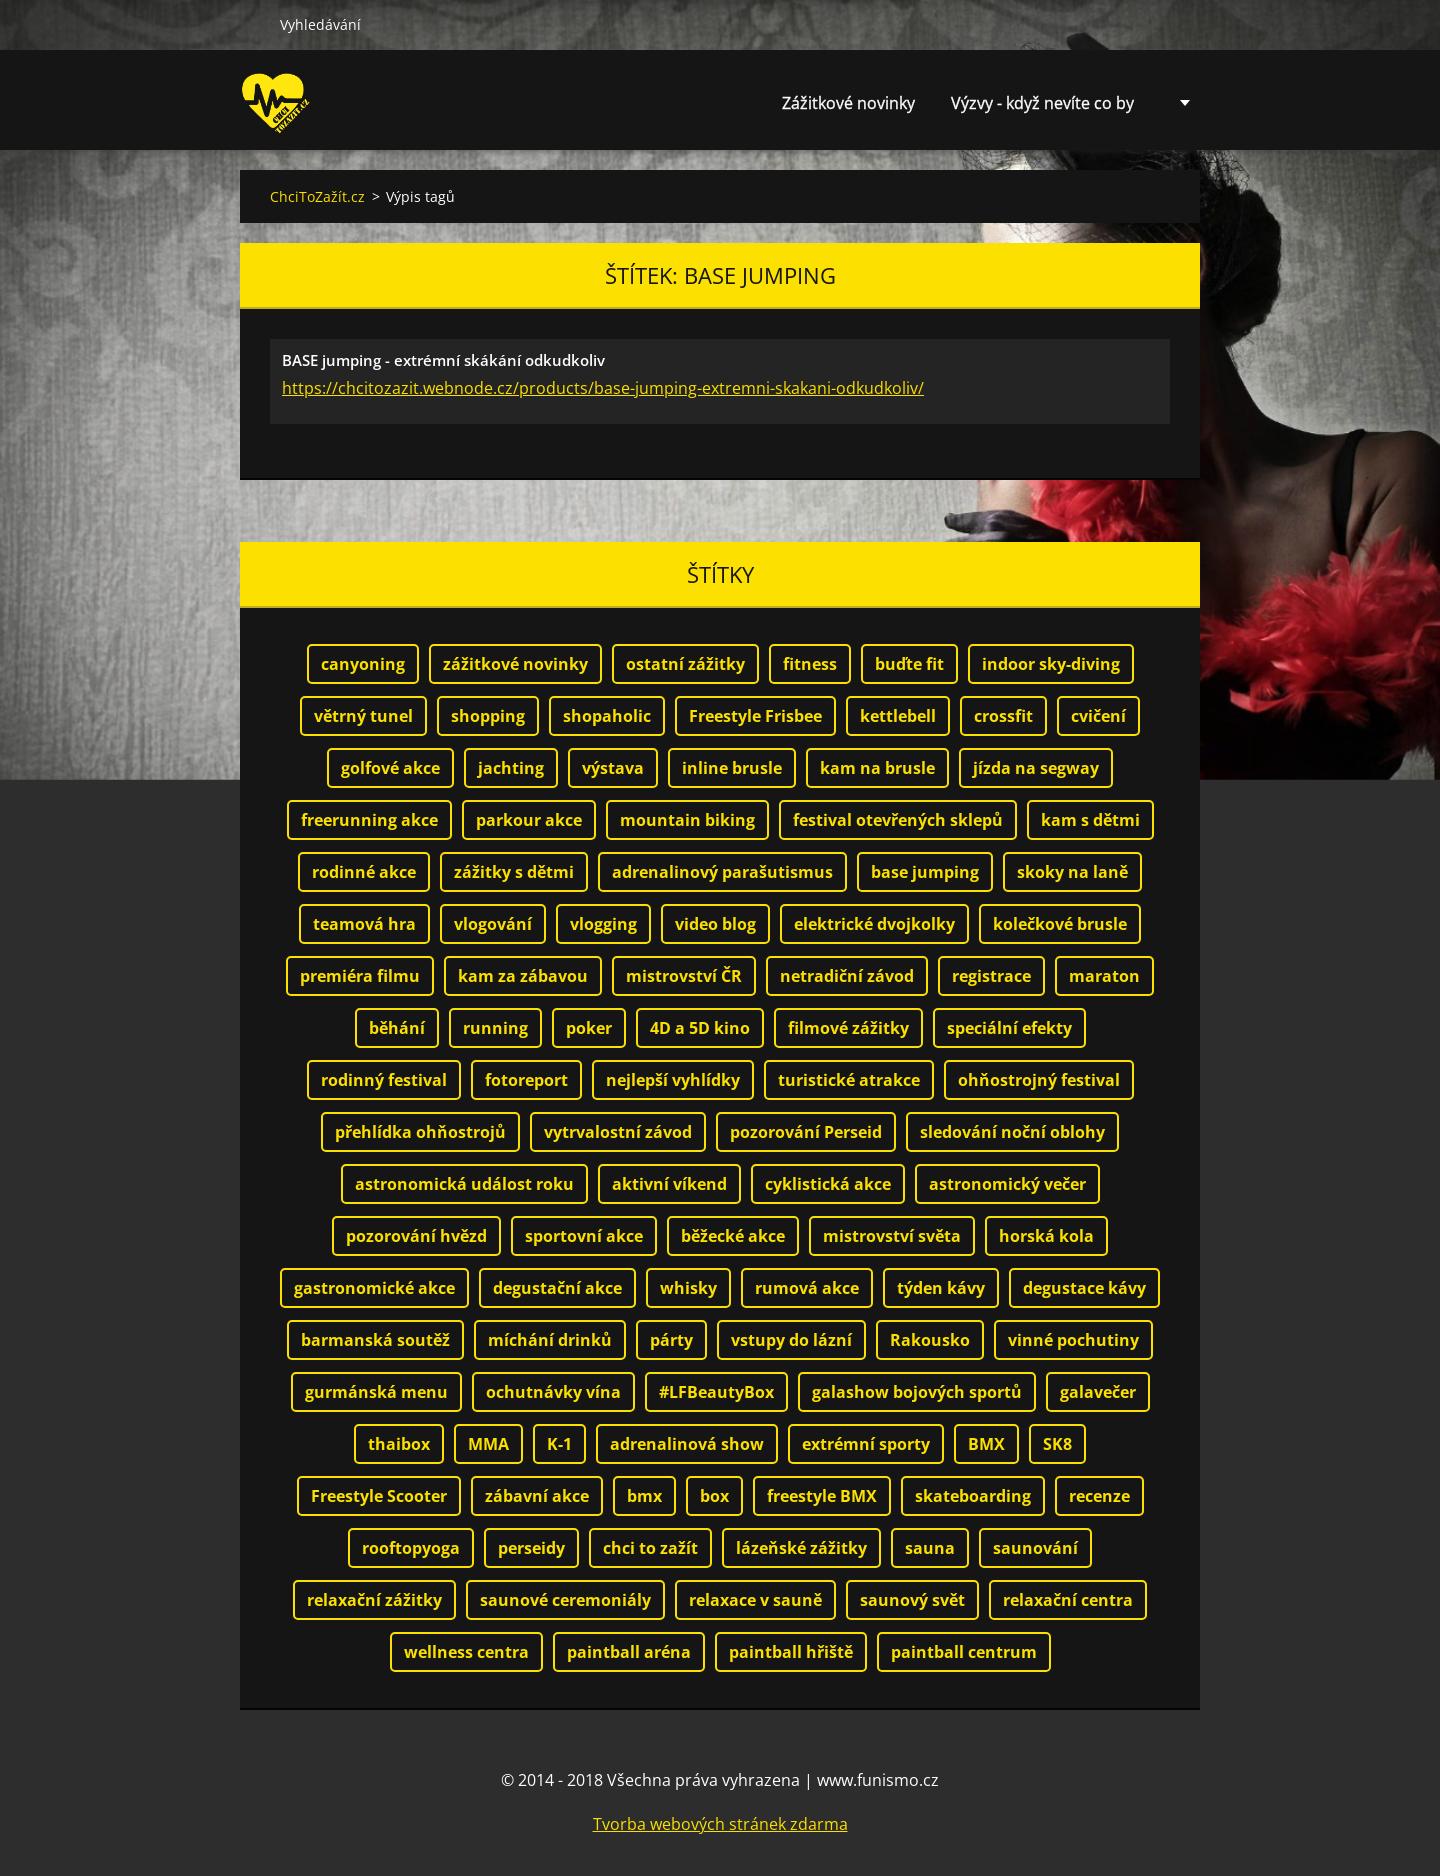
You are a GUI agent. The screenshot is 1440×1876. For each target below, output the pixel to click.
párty (671, 1340)
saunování (1035, 1548)
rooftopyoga (411, 1548)
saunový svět (912, 1600)
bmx (644, 1496)
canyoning (363, 664)
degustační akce (557, 1288)
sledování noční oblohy (1012, 1132)
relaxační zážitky (374, 1600)
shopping (488, 716)
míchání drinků (550, 1340)
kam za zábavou (523, 976)
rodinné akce (364, 872)
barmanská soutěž (375, 1340)
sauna (930, 1548)
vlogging (603, 924)
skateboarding (973, 1496)
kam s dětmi (1090, 820)
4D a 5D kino (700, 1028)
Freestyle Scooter (379, 1496)
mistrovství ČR (684, 976)
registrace (991, 976)
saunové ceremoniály (565, 1600)
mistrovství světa (892, 1236)
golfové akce (390, 768)
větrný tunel (363, 716)
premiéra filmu (360, 976)
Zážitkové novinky (848, 103)
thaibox (399, 1444)
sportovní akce (584, 1236)
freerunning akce (369, 820)
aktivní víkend (669, 1184)
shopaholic (607, 716)
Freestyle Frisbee (755, 716)
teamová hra (364, 924)
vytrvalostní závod (618, 1132)
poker (589, 1028)
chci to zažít (650, 1548)
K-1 (559, 1444)
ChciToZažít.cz (317, 196)
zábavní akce (537, 1496)
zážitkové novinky (515, 664)
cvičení (1098, 716)
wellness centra (466, 1652)
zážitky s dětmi (514, 872)
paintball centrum (964, 1652)
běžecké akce (733, 1236)
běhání (397, 1028)
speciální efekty (1009, 1028)
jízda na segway (1036, 768)
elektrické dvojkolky (874, 924)
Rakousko (930, 1340)
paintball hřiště (791, 1652)
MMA (488, 1444)
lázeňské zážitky (801, 1548)
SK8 (1057, 1444)
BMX (986, 1444)
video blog (715, 924)
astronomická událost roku (464, 1184)
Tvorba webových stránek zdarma (720, 1824)
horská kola (1046, 1236)
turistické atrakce (849, 1080)
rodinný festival (384, 1080)
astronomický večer (1007, 1184)
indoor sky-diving (1051, 664)
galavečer (1098, 1392)
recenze (1099, 1496)
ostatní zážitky (685, 664)
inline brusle (732, 768)
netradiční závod (847, 976)
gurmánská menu (376, 1392)
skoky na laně (1072, 872)
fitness (810, 664)
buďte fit (909, 664)
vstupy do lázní (791, 1340)
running (495, 1028)
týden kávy (941, 1288)
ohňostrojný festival (1039, 1080)
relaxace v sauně (755, 1600)
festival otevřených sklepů (898, 820)
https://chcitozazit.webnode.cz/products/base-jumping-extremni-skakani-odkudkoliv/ (603, 388)
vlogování (493, 924)
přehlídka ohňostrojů (420, 1132)
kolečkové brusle (1060, 924)
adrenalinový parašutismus (722, 872)
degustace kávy (1084, 1288)
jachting (511, 768)
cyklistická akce (828, 1184)
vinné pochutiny (1073, 1340)
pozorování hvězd (416, 1236)
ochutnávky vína (553, 1392)
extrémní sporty (866, 1444)
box (714, 1496)
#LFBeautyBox (716, 1392)
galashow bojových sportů (917, 1392)
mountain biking (687, 820)
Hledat (252, 24)
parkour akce (529, 820)
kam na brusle (877, 768)
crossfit (1003, 716)
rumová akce (807, 1288)
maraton (1104, 976)
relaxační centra (1068, 1600)
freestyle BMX (822, 1496)
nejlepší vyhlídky (673, 1080)
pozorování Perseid (806, 1132)
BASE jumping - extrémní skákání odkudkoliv (443, 360)
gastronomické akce (374, 1288)
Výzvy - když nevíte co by (1042, 103)
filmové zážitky (848, 1028)
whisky (688, 1288)
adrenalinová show (687, 1444)
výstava (613, 768)
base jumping (925, 872)
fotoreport (526, 1080)
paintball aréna (629, 1652)
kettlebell (898, 716)
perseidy (531, 1548)
